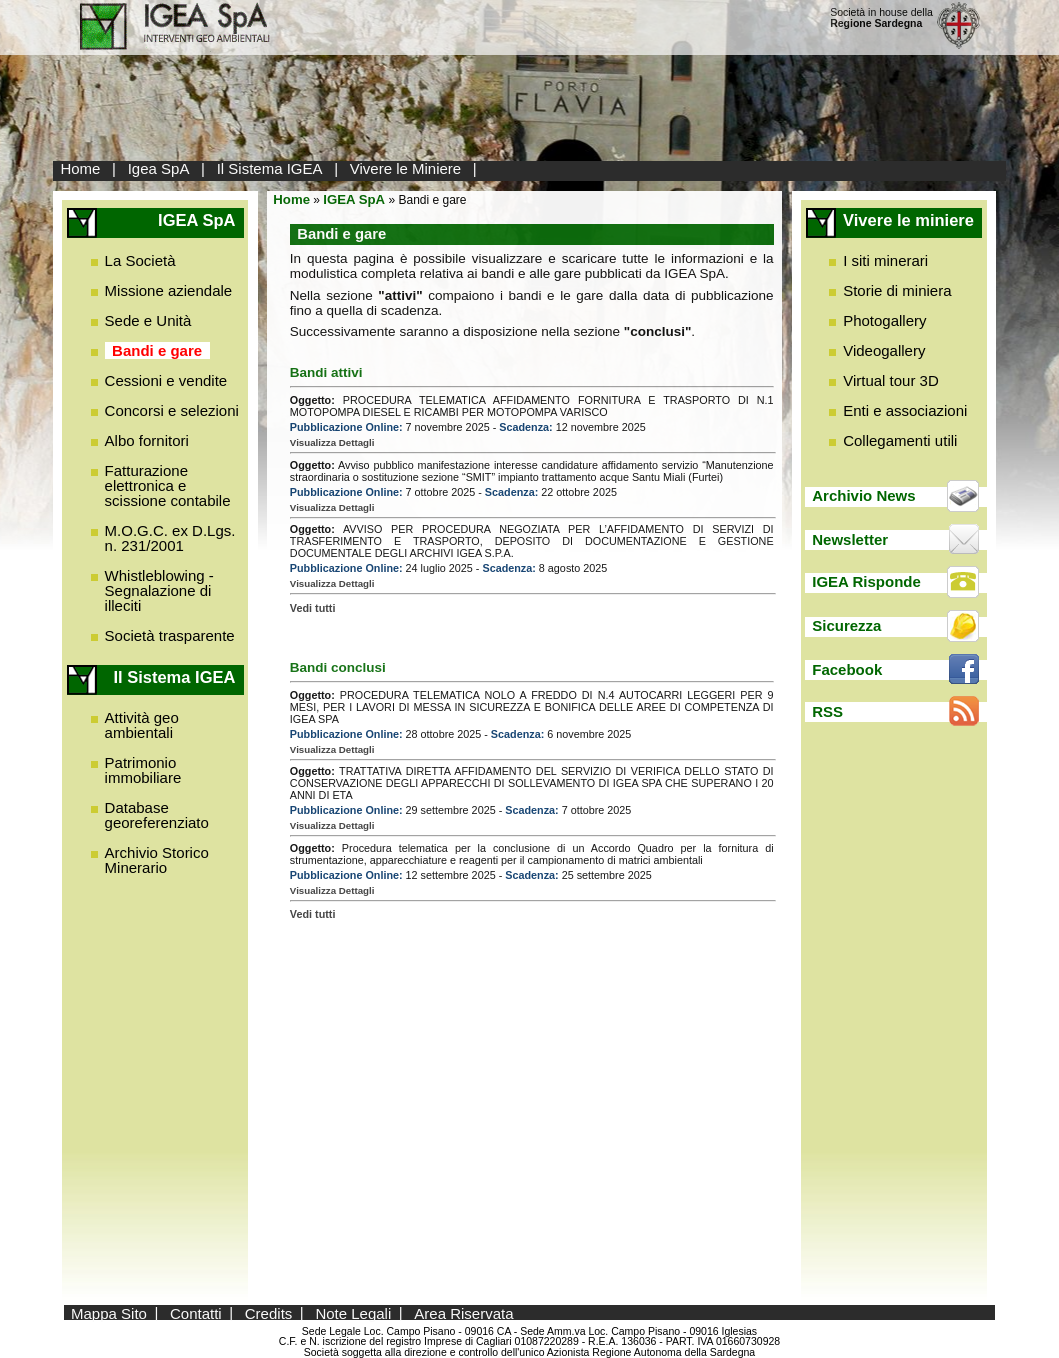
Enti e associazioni (905, 410)
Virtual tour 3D (891, 380)
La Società (140, 260)
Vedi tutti (313, 608)
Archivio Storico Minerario (157, 860)
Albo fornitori (147, 440)
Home (80, 168)
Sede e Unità (148, 320)
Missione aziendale (169, 290)
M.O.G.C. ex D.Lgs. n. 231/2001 (170, 538)
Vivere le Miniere (405, 168)
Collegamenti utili (900, 440)
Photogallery (884, 320)
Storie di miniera (897, 290)
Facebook (847, 669)
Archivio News (863, 495)
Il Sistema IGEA (270, 168)
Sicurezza (846, 625)
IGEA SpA (354, 199)
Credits (269, 1312)
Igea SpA (159, 168)
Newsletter (850, 539)
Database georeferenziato (157, 815)
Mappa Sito (109, 1312)
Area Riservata (463, 1312)
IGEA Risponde (866, 581)
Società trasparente (170, 635)
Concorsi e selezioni (172, 410)
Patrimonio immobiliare (143, 770)
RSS (827, 711)
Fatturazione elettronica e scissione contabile (168, 485)
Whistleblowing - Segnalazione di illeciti (159, 590)
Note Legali (353, 1312)
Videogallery (884, 350)
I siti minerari (885, 260)
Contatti (196, 1312)
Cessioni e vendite (166, 380)
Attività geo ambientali (142, 725)
